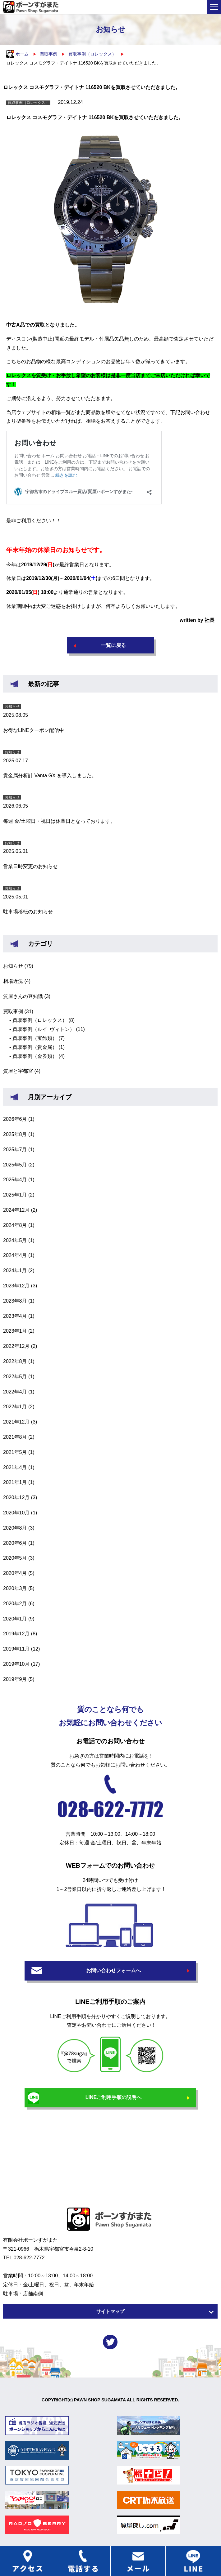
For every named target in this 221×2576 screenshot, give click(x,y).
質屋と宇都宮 (18, 1071)
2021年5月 (15, 1452)
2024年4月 (15, 1255)
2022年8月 (15, 1361)
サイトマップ (110, 2311)
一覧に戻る (113, 645)
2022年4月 (15, 1391)
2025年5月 (15, 1164)
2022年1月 (15, 1406)
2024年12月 (16, 1210)
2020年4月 (15, 1573)
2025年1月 (15, 1194)
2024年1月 (15, 1270)
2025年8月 (15, 1134)
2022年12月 (16, 1346)
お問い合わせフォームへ (113, 1970)
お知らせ (13, 966)
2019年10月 (16, 1664)
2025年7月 (15, 1149)
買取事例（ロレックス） (39, 1020)
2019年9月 (15, 1679)
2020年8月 (15, 1528)
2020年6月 (15, 1543)
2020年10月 (16, 1512)
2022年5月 (15, 1376)
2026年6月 (15, 1119)
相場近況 (13, 981)
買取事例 (13, 1011)
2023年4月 (15, 1316)
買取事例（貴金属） (34, 1047)
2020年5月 (15, 1558)
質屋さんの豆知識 (23, 996)
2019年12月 (16, 1633)
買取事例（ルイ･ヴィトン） (43, 1029)
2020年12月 (16, 1497)
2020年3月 (15, 1588)
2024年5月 (15, 1240)
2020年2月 (15, 1603)
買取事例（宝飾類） (34, 1038)
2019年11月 (16, 1648)
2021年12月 (16, 1421)
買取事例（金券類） (34, 1056)
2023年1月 (15, 1331)
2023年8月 (15, 1301)
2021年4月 (15, 1467)
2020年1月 (15, 1618)
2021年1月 (15, 1482)
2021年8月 (15, 1437)
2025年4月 (15, 1179)
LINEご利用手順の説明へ (113, 2097)
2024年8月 (15, 1225)
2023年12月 (16, 1285)
